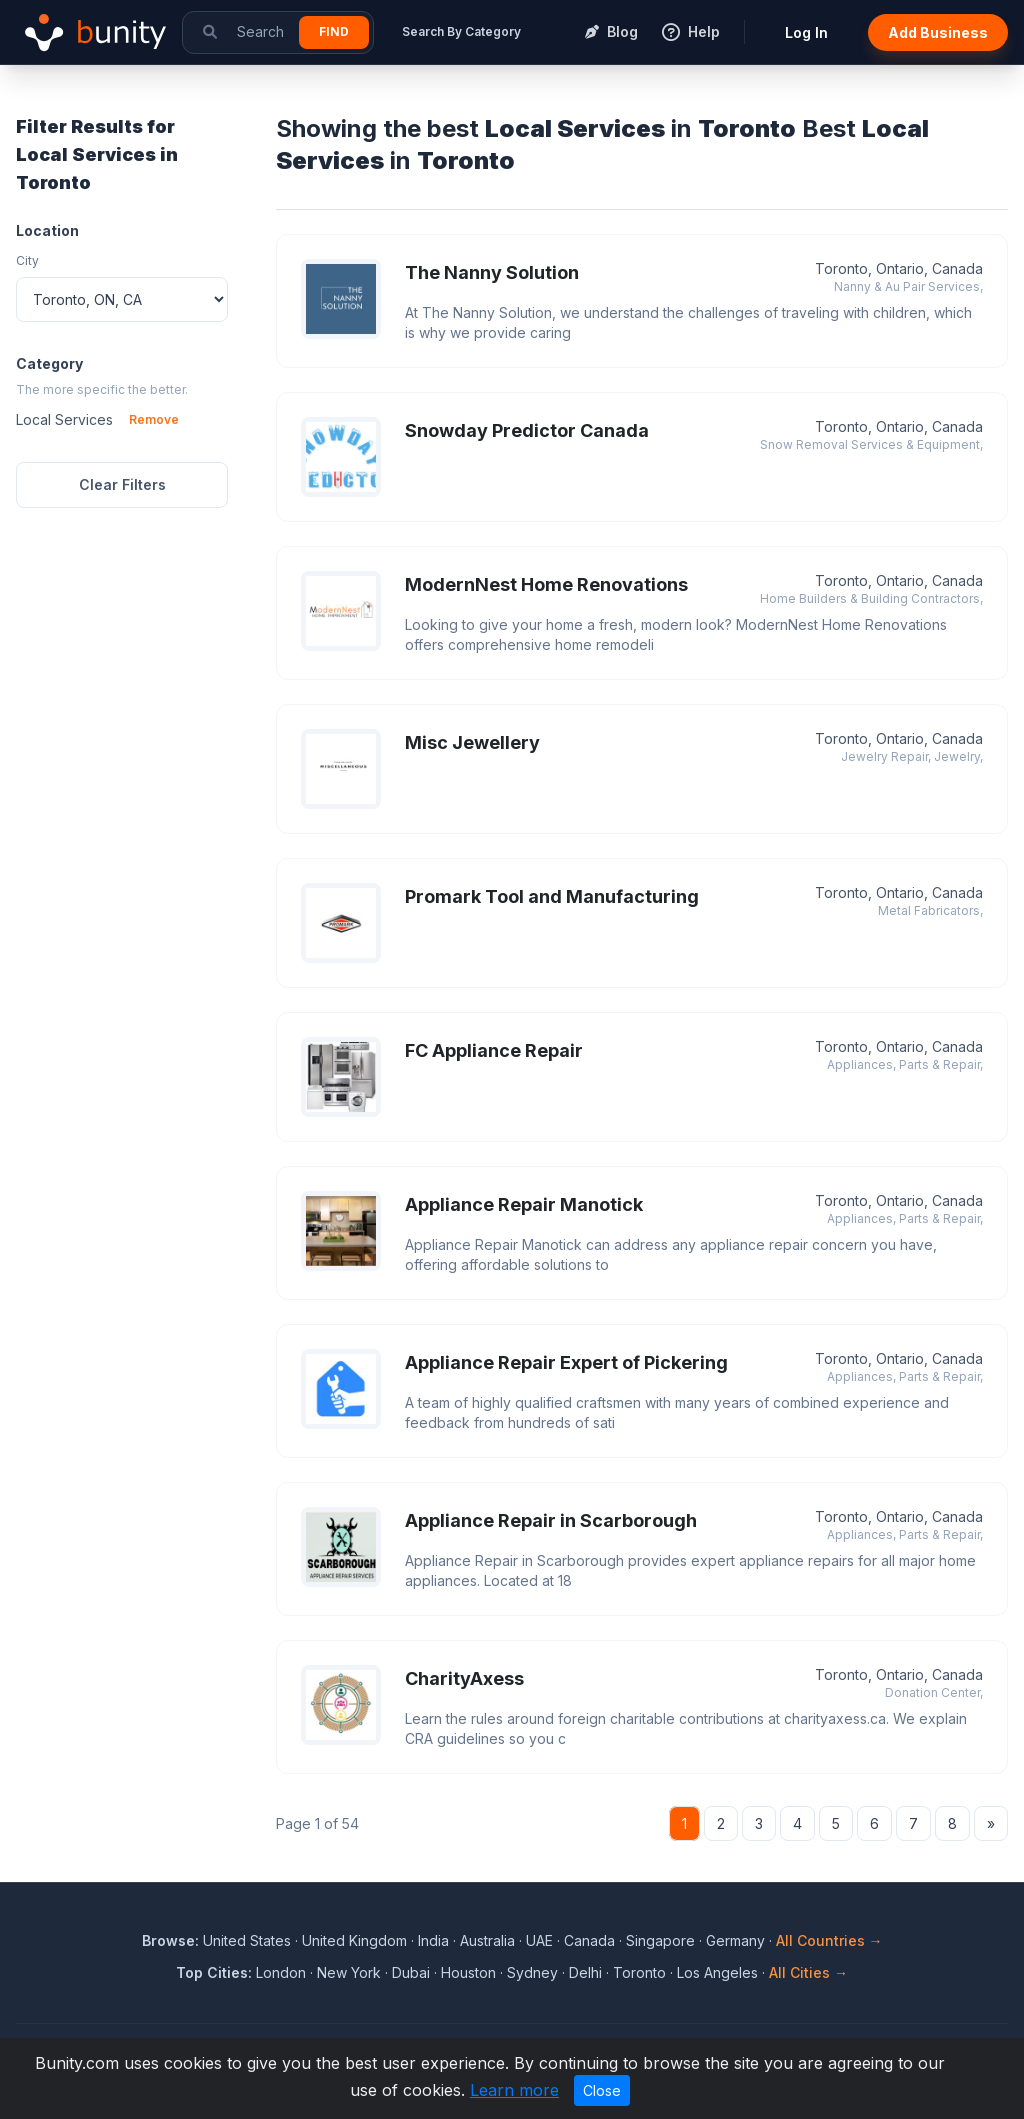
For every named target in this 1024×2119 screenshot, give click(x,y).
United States (247, 1940)
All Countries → (829, 1940)
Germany (735, 1940)
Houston (468, 1972)
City (27, 260)
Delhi (585, 1972)
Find (334, 31)
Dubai (411, 1972)
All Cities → (808, 1972)
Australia (487, 1940)
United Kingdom (354, 1940)
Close (602, 2090)
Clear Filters (122, 484)
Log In (806, 32)
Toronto (639, 1972)
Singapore (660, 1940)
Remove (154, 419)
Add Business (938, 32)
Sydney (532, 1972)
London (281, 1972)
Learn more (514, 2090)
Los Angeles (717, 1972)
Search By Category (461, 31)
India (433, 1940)
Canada (589, 1940)
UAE (539, 1940)
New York (349, 1972)
